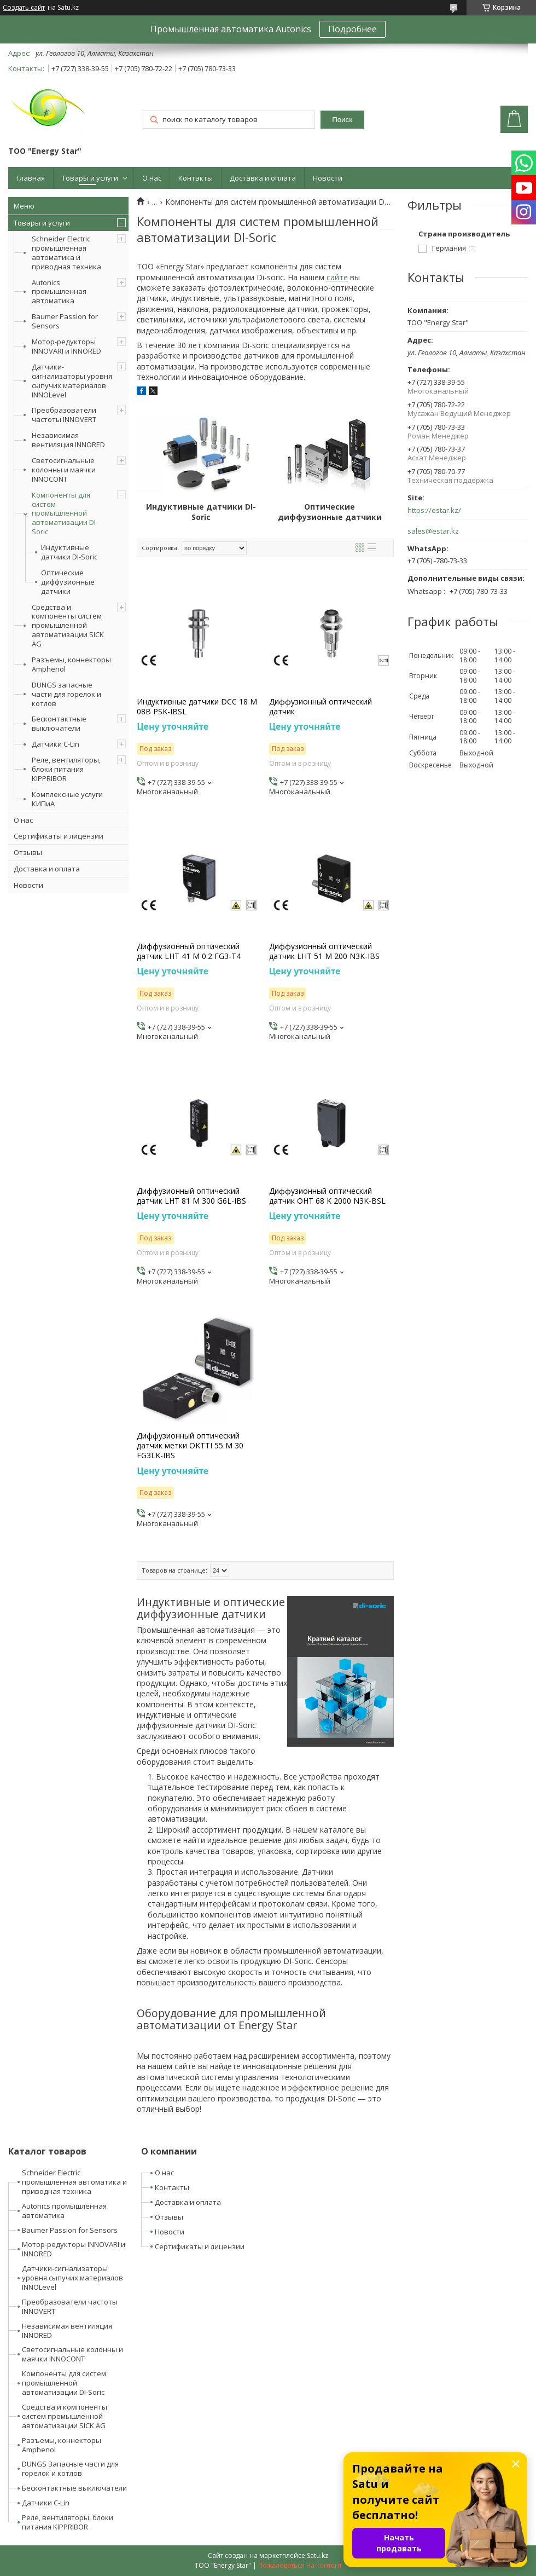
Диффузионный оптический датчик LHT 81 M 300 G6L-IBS (191, 1196)
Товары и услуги (90, 178)
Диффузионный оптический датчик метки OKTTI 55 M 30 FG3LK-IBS (190, 1445)
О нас (151, 178)
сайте (337, 277)
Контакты (195, 178)
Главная (30, 178)
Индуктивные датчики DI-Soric (69, 552)
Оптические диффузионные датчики (68, 582)
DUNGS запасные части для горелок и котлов (66, 694)
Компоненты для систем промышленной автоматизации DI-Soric (65, 513)
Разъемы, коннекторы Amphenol (71, 664)
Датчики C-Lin (55, 744)
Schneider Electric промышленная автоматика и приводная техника (66, 253)
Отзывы (28, 852)
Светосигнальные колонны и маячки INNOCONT (64, 469)
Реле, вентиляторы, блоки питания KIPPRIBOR (66, 769)
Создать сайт (24, 7)
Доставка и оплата (263, 178)
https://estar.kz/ (434, 510)
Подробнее (352, 29)
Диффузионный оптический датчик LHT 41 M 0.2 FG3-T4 (189, 951)
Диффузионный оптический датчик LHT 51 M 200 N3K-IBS (324, 951)
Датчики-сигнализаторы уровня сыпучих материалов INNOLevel (72, 381)
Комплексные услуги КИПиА (67, 798)
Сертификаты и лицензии (58, 836)
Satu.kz (317, 2555)
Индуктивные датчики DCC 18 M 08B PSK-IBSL (197, 707)
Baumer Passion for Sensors (65, 321)
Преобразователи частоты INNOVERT (64, 414)
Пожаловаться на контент (300, 2565)
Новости (327, 178)
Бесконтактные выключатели (59, 723)
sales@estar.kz (433, 531)
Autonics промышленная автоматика (59, 292)
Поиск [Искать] (342, 119)
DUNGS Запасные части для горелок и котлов (70, 2468)
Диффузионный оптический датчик (320, 707)
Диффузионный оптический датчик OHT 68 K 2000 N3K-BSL (327, 1196)
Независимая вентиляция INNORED (68, 439)
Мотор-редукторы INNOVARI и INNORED (66, 346)
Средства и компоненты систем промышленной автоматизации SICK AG (68, 625)
